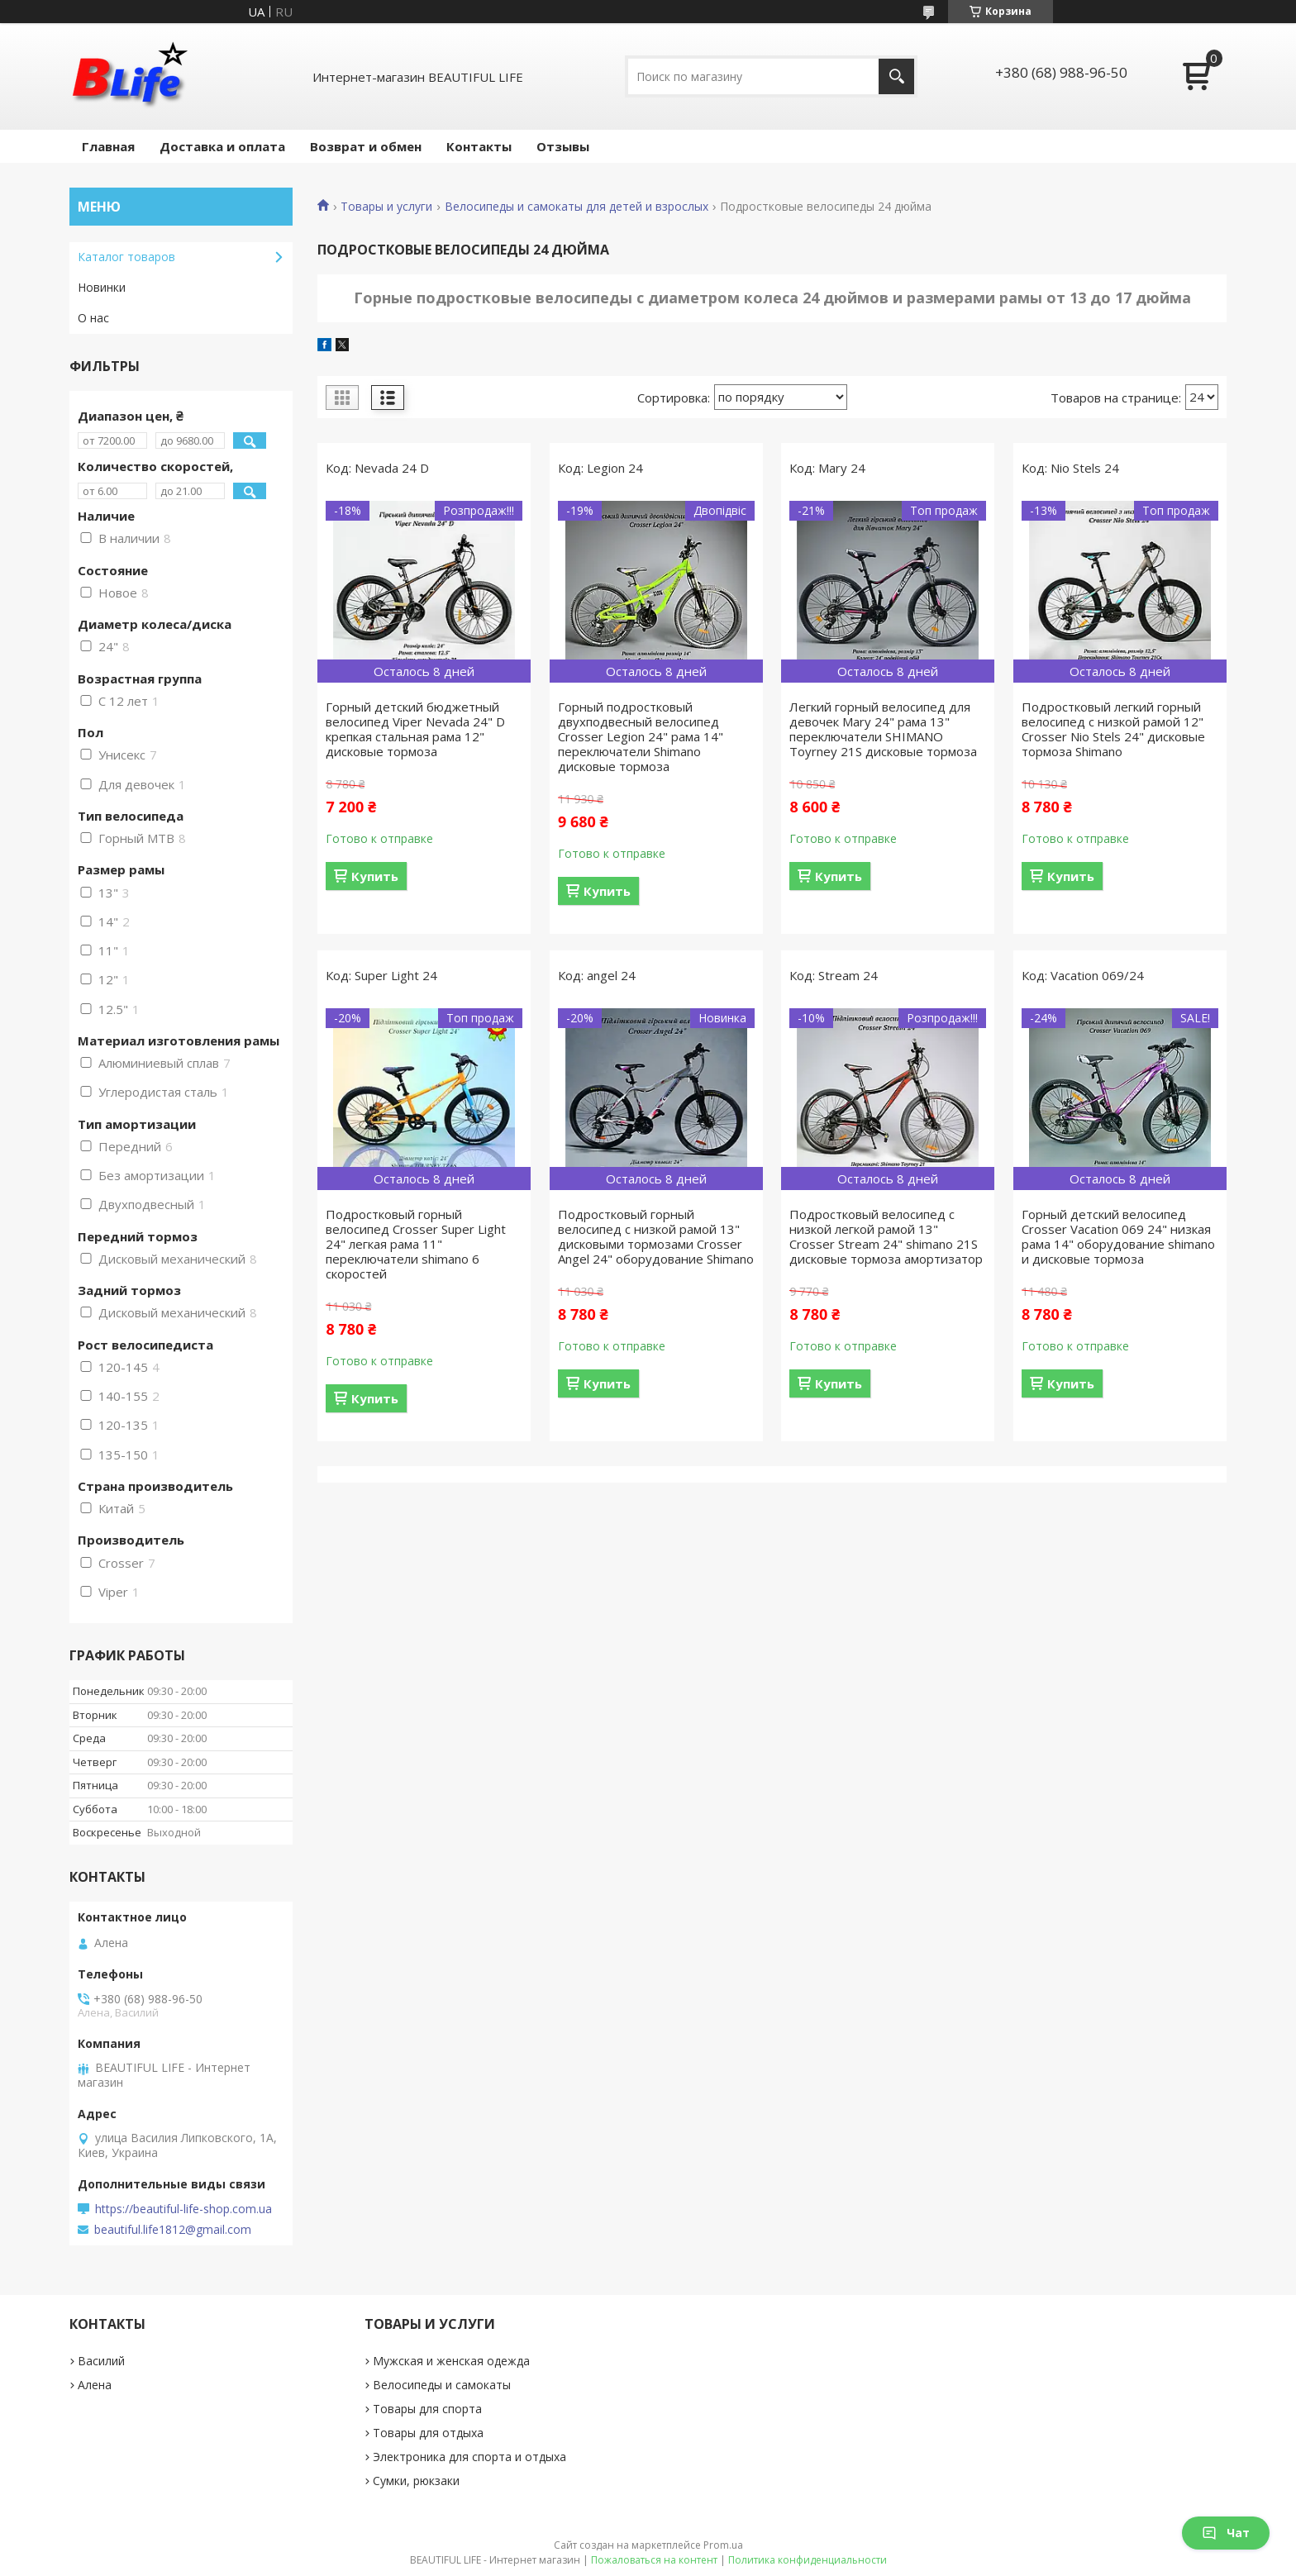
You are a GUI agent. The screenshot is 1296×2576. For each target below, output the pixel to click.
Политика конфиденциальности (807, 2560)
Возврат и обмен (366, 146)
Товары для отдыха (428, 2432)
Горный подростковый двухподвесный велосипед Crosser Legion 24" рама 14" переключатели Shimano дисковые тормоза (640, 736)
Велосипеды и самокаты (442, 2385)
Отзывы (562, 146)
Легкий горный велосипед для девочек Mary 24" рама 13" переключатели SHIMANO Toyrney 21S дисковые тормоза (883, 729)
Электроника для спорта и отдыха (469, 2456)
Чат (1226, 2532)
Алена (95, 2385)
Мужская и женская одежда (451, 2361)
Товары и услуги (386, 206)
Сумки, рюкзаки (416, 2480)
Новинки (102, 287)
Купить (374, 876)
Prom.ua (723, 2545)
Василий (101, 2361)
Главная (108, 146)
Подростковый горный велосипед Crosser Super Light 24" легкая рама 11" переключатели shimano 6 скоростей (416, 1244)
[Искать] (896, 76)
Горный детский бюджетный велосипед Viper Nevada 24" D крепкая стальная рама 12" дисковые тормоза (415, 729)
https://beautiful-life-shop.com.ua (183, 2209)
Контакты (479, 146)
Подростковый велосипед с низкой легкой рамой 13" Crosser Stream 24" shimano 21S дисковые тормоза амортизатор (886, 1236)
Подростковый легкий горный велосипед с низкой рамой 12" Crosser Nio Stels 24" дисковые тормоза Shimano (1113, 729)
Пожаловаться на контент (654, 2560)
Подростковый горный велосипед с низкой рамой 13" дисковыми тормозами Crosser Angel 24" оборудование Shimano (656, 1236)
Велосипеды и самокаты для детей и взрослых (576, 206)
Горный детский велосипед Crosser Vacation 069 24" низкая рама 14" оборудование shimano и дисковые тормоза (1118, 1236)
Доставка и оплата (222, 146)
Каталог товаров (126, 256)
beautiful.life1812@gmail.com (172, 2229)
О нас (93, 318)
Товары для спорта (427, 2408)
